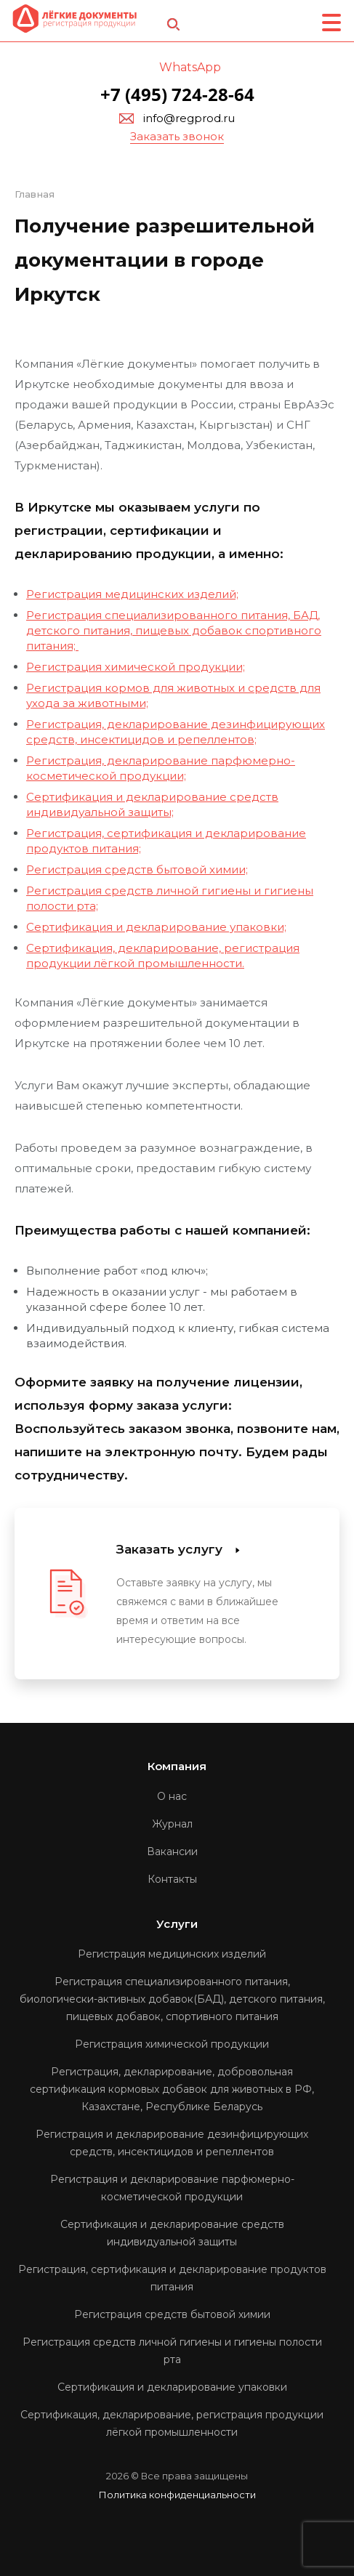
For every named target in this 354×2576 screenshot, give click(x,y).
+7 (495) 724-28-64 (177, 94)
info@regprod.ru (189, 118)
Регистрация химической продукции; (135, 667)
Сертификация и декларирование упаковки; (156, 927)
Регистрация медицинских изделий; (132, 594)
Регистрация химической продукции (172, 2044)
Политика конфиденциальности (177, 2494)
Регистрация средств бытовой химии (172, 2314)
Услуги (177, 1924)
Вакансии (172, 1851)
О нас (172, 1796)
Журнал (172, 1823)
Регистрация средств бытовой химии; (137, 869)
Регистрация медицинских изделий (172, 1954)
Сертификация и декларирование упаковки (172, 2387)
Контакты (172, 1879)
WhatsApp (190, 67)
